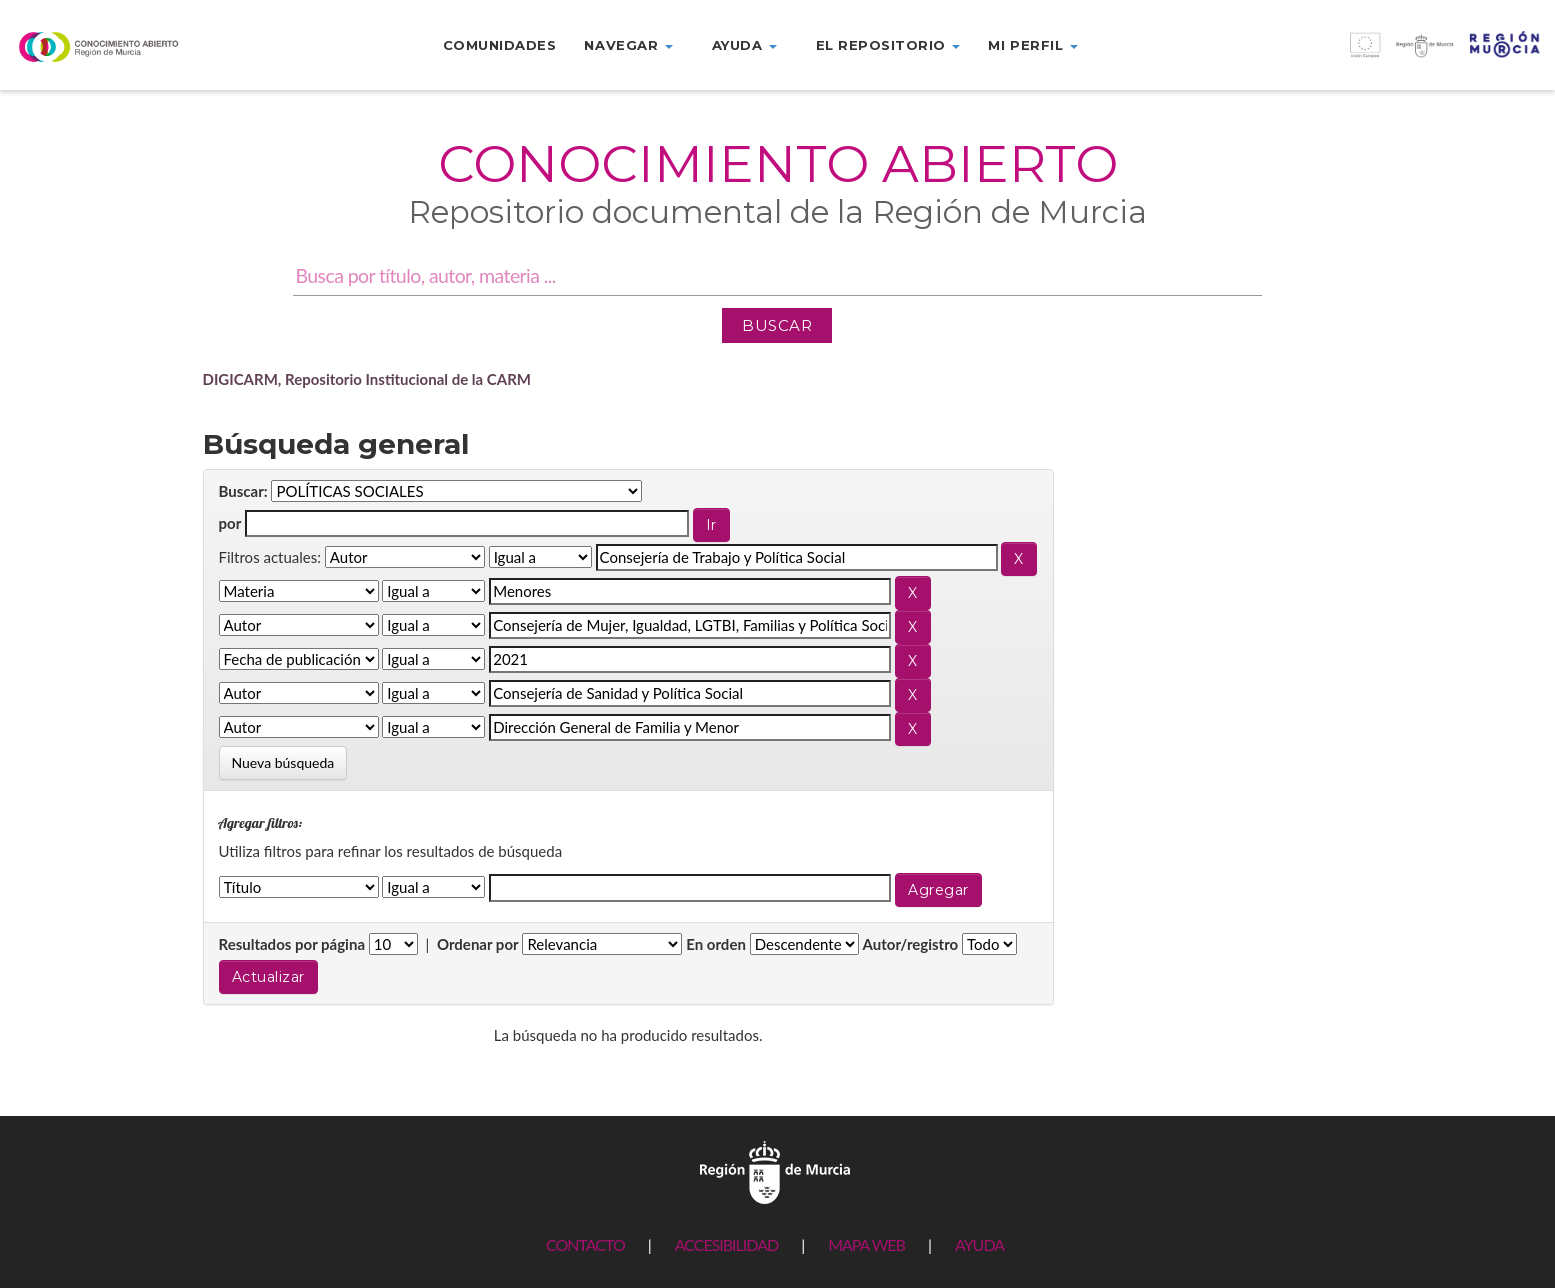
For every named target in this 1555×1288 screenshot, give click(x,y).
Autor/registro (911, 944)
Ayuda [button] (744, 45)
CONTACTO (585, 1244)
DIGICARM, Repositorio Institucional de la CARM (367, 379)
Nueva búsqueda (283, 762)
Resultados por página (292, 944)
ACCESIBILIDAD (726, 1244)
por (230, 523)
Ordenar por (478, 944)
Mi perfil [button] (1032, 45)
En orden (716, 944)
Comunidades (500, 45)
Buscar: (243, 491)
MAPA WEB (866, 1244)
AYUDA (979, 1244)
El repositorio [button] (888, 45)
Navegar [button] (628, 45)
